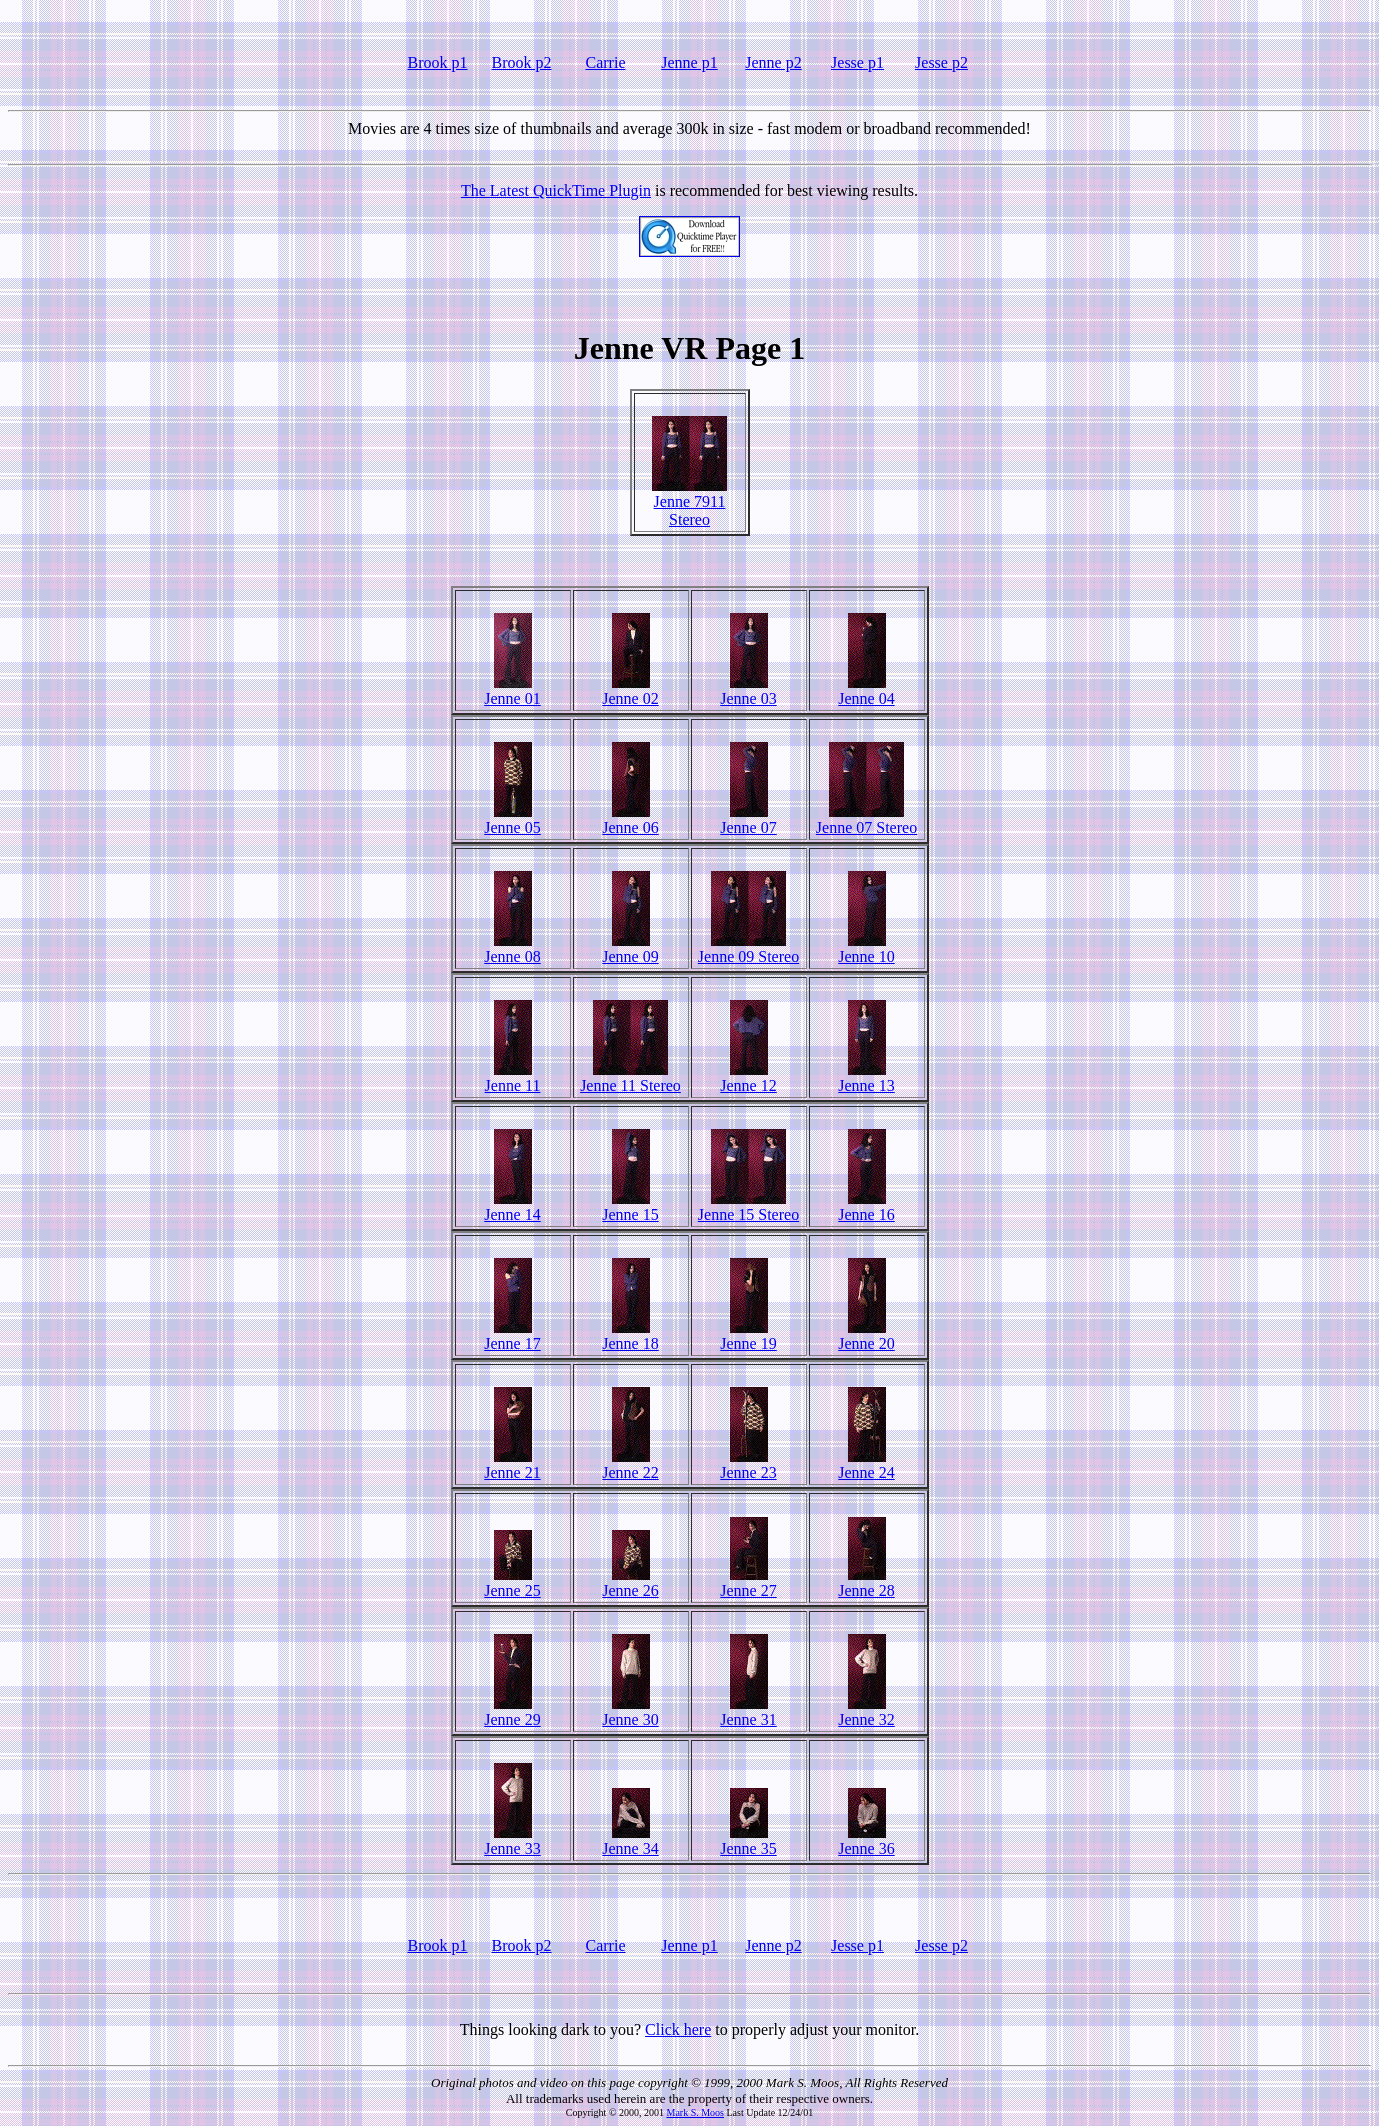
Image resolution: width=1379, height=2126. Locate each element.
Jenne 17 (512, 1336)
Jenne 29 (512, 1712)
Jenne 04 (866, 691)
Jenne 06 (630, 820)
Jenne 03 (748, 691)
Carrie (606, 62)
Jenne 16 (866, 1207)
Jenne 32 (866, 1712)
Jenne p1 (689, 62)
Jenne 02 (630, 691)
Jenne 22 (630, 1465)
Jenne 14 (512, 1207)
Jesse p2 (941, 62)
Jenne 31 (748, 1712)
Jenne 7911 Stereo (689, 503)
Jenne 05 (512, 820)
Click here (678, 2029)
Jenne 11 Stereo (630, 1078)
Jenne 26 (630, 1583)
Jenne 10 (866, 949)
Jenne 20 (866, 1336)
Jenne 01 (512, 691)
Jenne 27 (748, 1583)
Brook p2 (522, 62)
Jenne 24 (866, 1465)
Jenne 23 (748, 1465)
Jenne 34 (630, 1841)
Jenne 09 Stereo (748, 949)
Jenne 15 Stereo (748, 1207)
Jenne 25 (512, 1583)
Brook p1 (438, 62)
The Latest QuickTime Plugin (556, 190)
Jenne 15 (630, 1207)
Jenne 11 (513, 1078)
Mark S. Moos (695, 2112)
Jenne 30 (630, 1712)
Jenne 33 (512, 1841)
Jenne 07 (748, 820)
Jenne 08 (512, 949)
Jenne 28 (866, 1583)
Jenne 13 (866, 1078)
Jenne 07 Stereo (866, 820)
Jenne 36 (866, 1841)
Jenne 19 (748, 1336)
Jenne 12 (748, 1078)
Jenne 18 (630, 1336)
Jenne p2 (773, 62)
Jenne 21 (512, 1465)
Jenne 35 (748, 1841)
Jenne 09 (630, 949)
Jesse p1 (857, 62)
